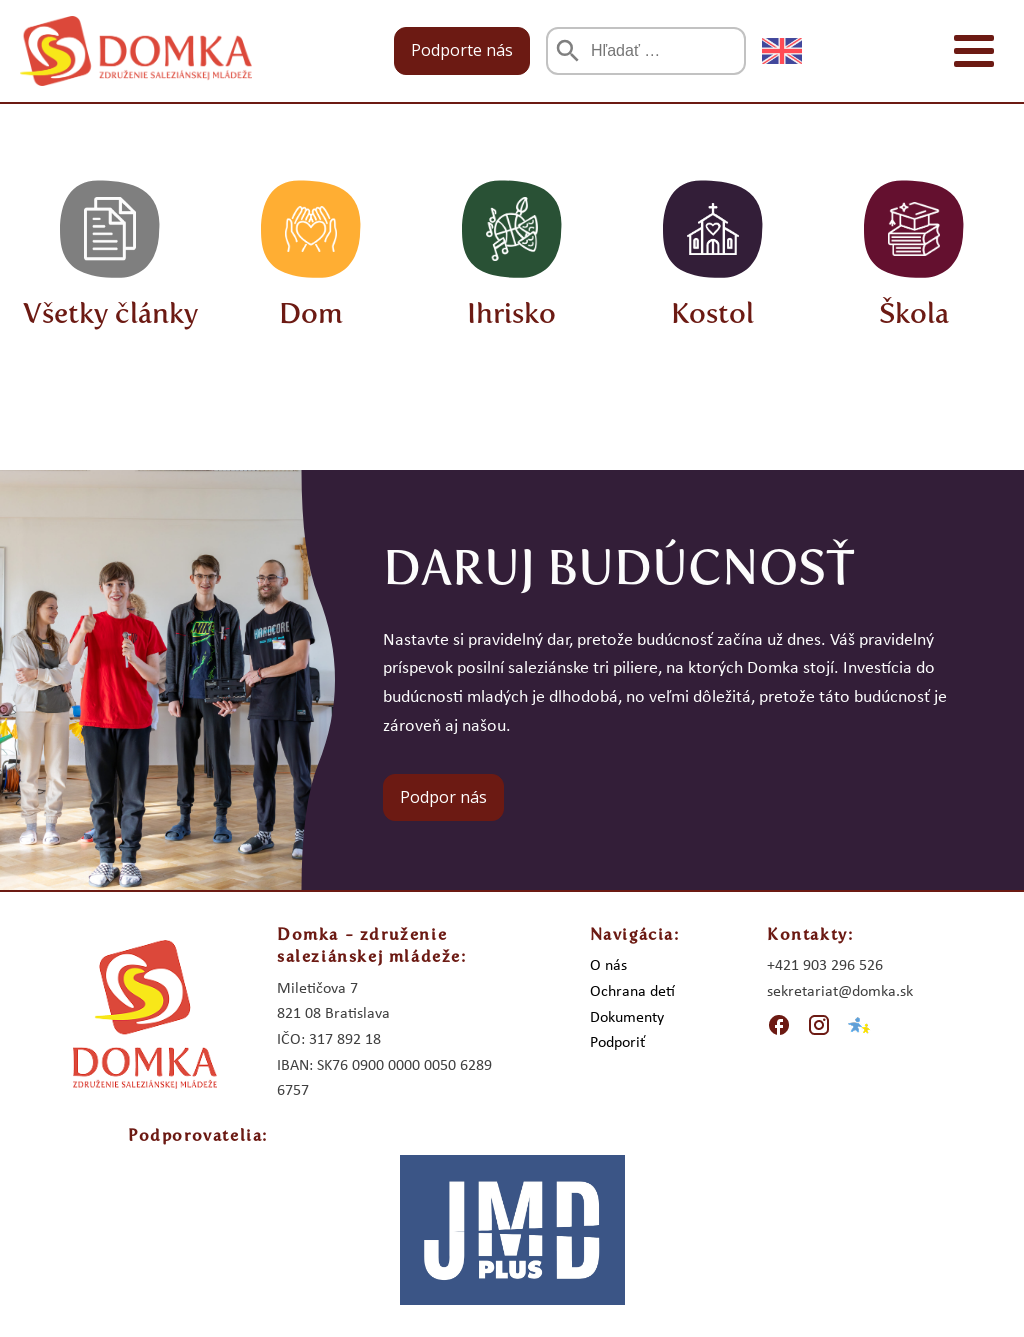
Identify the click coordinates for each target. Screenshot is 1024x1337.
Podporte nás (462, 50)
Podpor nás (443, 797)
